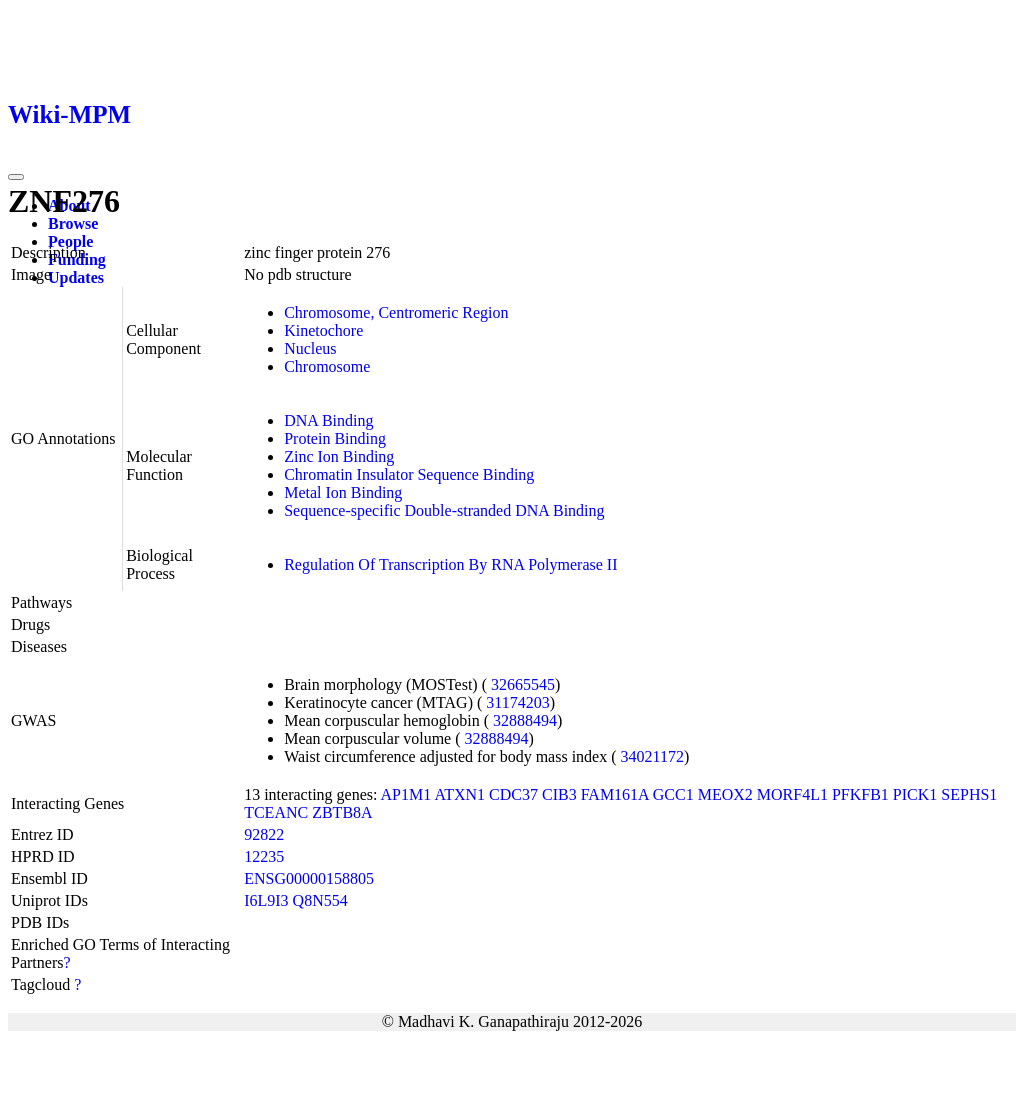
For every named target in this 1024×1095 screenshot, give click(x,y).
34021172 (652, 756)
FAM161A (615, 794)
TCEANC (276, 812)
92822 (264, 834)
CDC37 (513, 794)
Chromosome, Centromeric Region (396, 312)
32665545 (523, 684)
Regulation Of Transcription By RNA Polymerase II (450, 564)
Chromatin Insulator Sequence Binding (409, 474)
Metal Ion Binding (343, 492)
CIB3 (559, 794)
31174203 (517, 702)
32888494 (525, 720)
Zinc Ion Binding (339, 456)
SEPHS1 (969, 794)
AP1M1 (406, 794)
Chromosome (327, 366)
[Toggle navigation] (16, 177)
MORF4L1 (792, 794)
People (70, 241)
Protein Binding (335, 438)
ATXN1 (459, 794)
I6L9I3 (266, 900)
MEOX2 (725, 794)
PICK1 (915, 794)
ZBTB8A (342, 812)
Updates (76, 277)
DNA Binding (328, 420)
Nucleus (310, 348)
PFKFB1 (860, 794)
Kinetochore (323, 330)
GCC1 (673, 794)
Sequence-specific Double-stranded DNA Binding (444, 510)
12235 (264, 856)
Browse (73, 223)
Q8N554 (320, 900)
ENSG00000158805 (309, 878)
